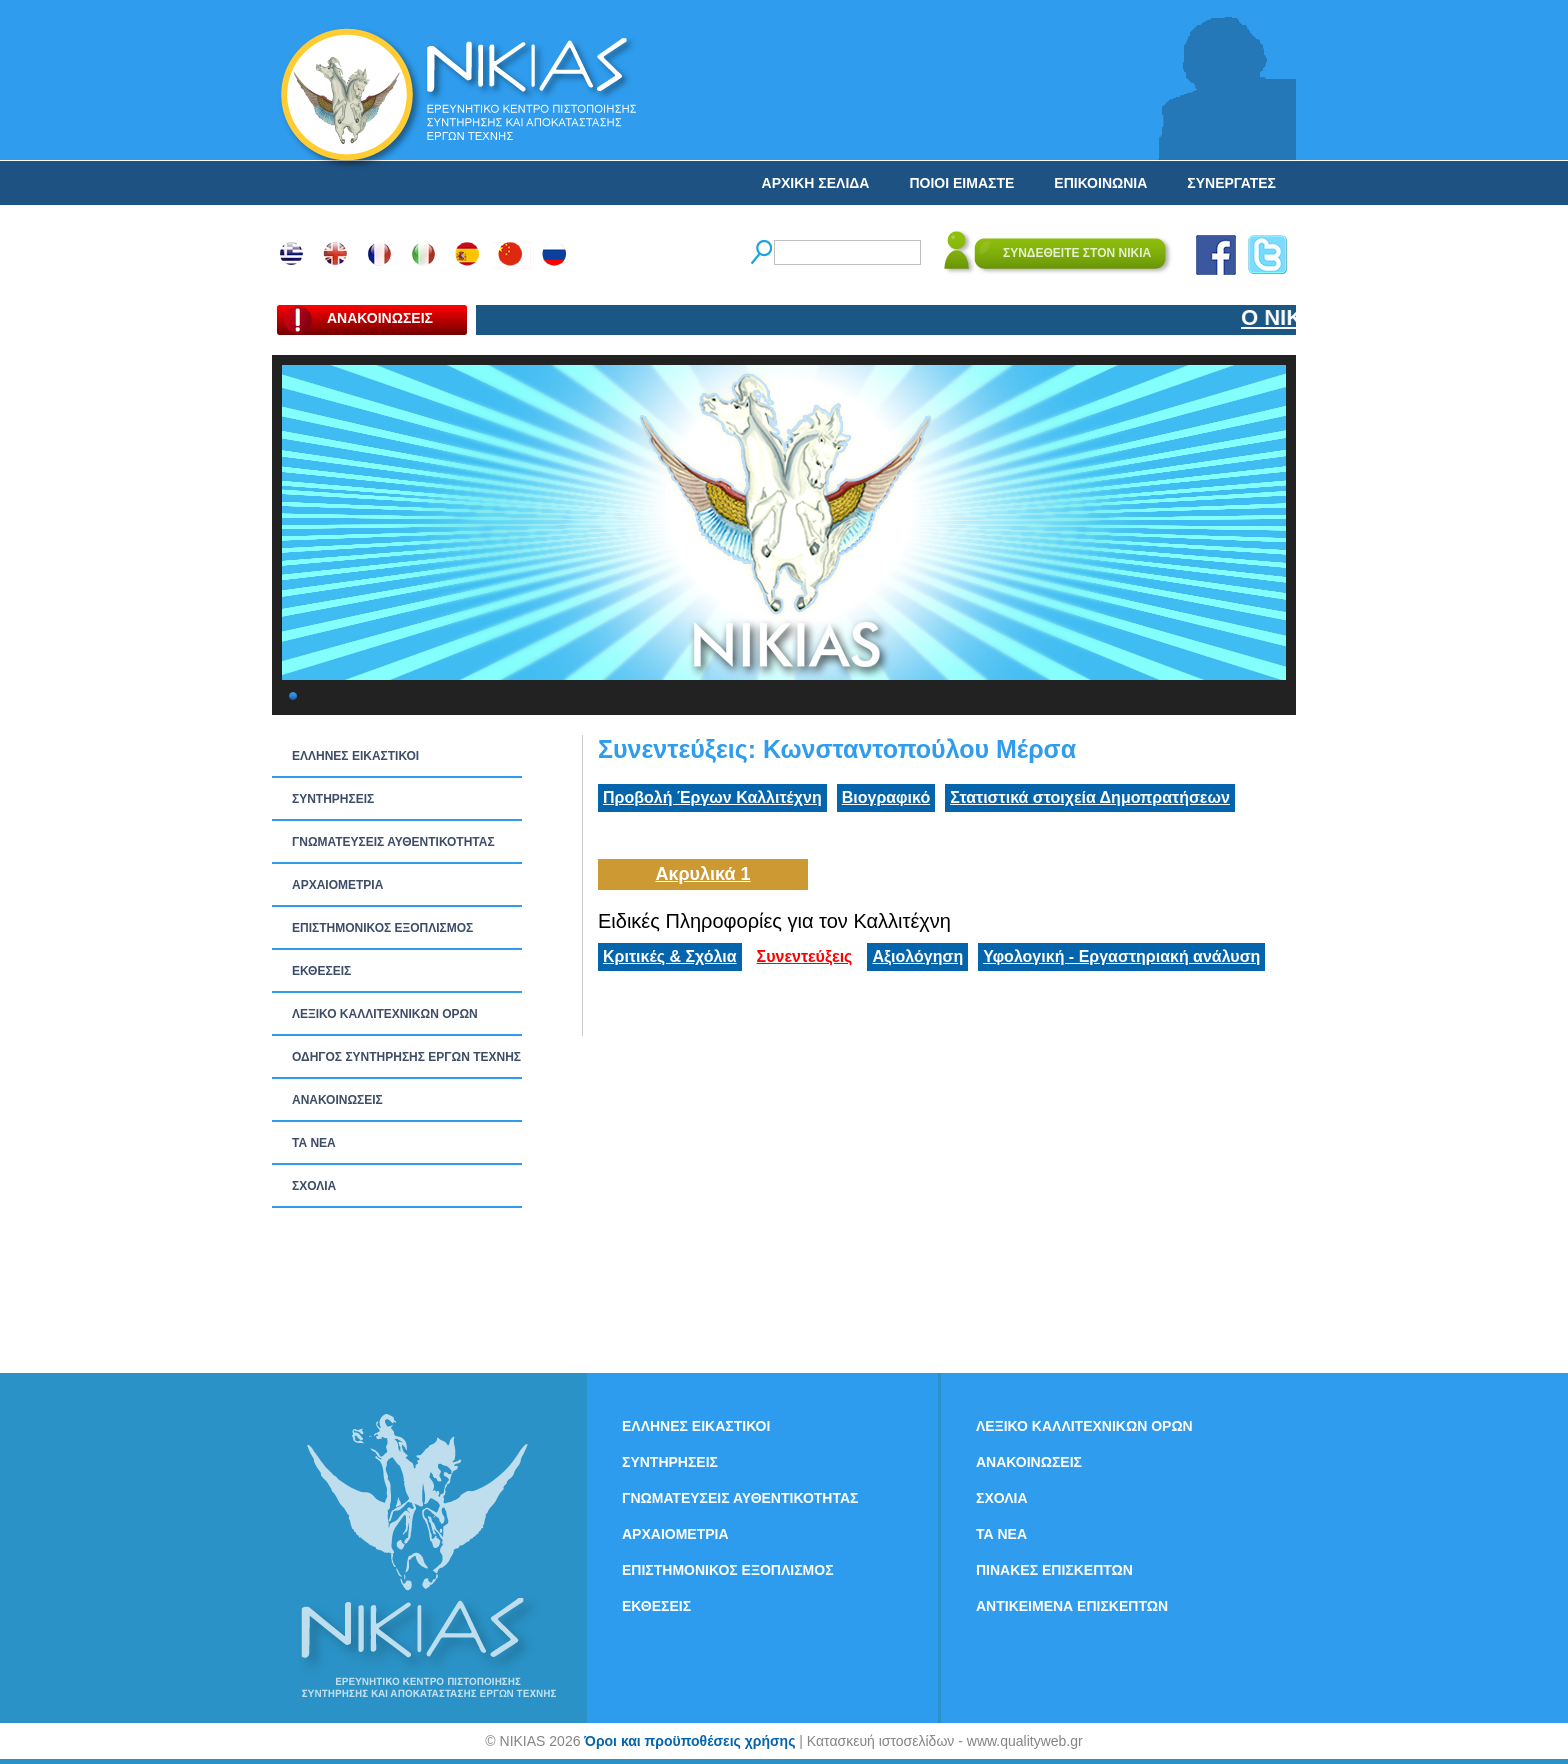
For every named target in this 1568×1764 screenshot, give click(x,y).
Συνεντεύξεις (805, 956)
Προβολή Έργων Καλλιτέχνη (712, 797)
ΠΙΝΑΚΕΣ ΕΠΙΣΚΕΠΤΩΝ (1054, 1570)
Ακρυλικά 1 (702, 874)
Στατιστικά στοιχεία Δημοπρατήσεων (1090, 797)
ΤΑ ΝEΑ (314, 1143)
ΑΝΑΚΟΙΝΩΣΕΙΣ (337, 1100)
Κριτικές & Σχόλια (670, 956)
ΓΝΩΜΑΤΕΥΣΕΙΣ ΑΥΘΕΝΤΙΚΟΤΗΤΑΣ (393, 842)
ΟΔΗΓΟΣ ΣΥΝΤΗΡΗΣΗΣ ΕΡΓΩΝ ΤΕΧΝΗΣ (406, 1057)
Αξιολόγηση (917, 956)
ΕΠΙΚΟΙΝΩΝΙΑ (1100, 183)
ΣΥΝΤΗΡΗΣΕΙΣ (333, 799)
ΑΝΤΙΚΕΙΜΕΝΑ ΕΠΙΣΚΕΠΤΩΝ (1072, 1606)
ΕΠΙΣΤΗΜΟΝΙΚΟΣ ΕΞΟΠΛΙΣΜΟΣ (382, 928)
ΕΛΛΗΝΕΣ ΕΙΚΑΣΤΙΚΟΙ (355, 756)
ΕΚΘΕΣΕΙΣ (321, 971)
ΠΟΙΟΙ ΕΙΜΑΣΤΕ (961, 183)
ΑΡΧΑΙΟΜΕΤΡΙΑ (337, 885)
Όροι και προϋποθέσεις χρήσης (689, 1741)
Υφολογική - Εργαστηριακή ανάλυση (1121, 956)
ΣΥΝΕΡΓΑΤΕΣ (1231, 183)
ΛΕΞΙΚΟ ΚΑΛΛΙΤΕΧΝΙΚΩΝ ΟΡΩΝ (385, 1014)
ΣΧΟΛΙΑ (314, 1186)
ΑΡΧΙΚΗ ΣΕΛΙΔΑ (816, 183)
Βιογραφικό (886, 797)
